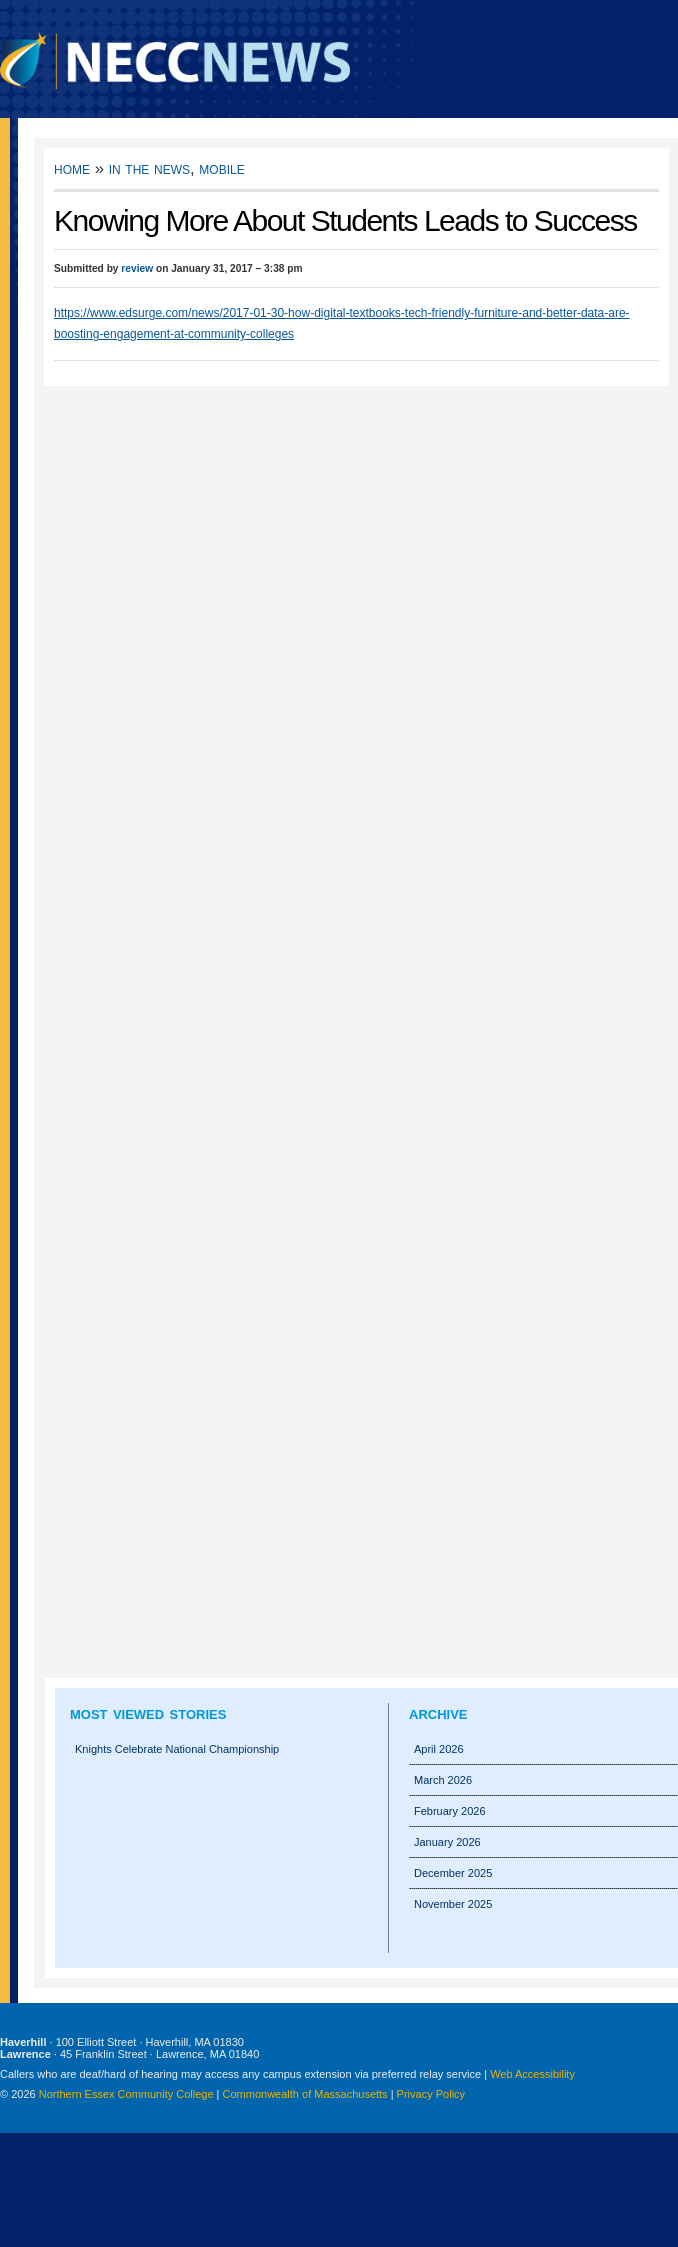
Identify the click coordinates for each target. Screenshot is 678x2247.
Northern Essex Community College (126, 2094)
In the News (149, 168)
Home (72, 168)
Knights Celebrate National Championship (177, 1749)
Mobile (221, 168)
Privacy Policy (431, 2094)
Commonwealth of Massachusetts (305, 2094)
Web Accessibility (532, 2074)
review (137, 268)
